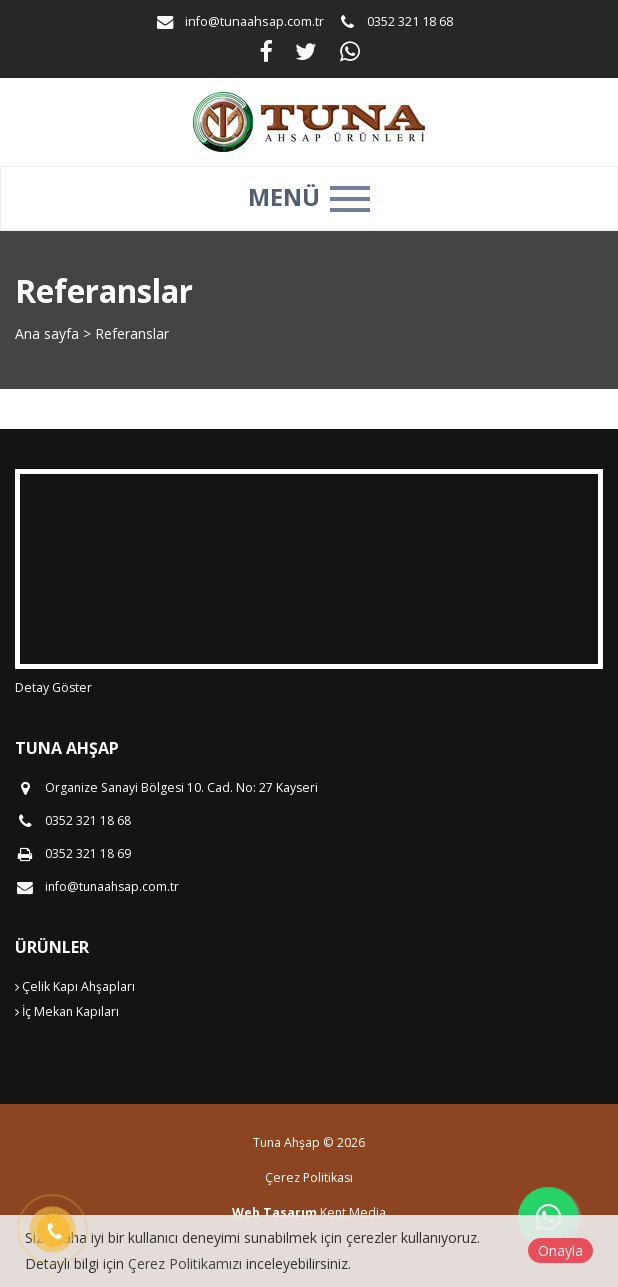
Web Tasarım (274, 1212)
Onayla (560, 1250)
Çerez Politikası (309, 1177)
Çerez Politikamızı (185, 1263)
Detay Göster (53, 687)
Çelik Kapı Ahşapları (75, 986)
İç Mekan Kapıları (67, 1011)
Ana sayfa (47, 333)
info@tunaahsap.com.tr (254, 21)
